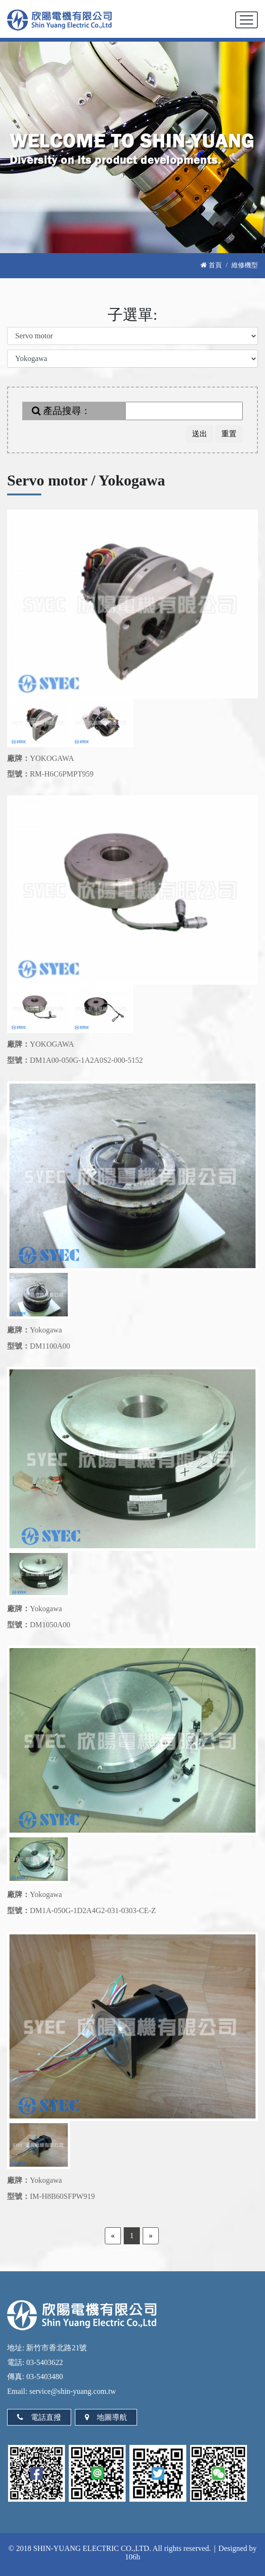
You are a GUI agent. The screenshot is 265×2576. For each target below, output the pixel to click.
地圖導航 (106, 2417)
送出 (199, 434)
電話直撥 (39, 2417)
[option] (132, 604)
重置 (229, 434)
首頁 (211, 265)
